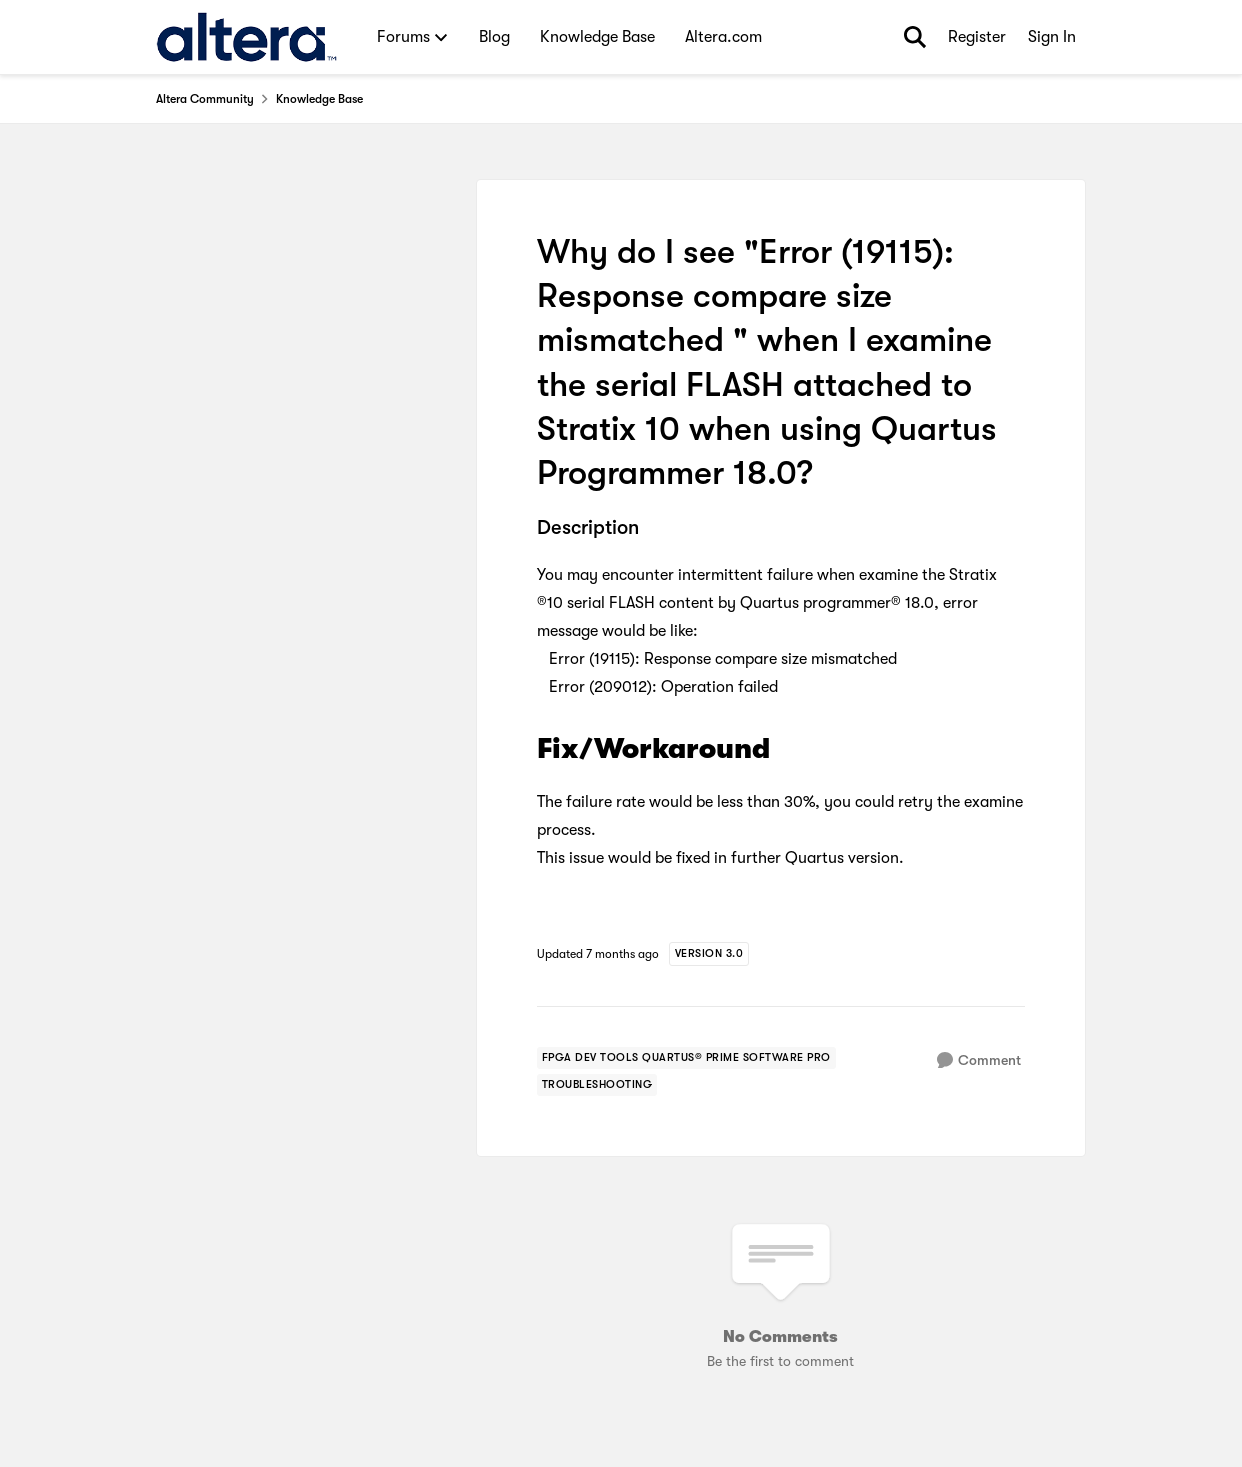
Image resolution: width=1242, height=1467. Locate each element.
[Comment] (979, 1060)
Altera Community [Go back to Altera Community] (205, 99)
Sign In (1052, 37)
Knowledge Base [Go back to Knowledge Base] (319, 99)
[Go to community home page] (246, 37)
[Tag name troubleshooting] (597, 1085)
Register (977, 37)
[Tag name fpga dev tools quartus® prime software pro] (686, 1058)
